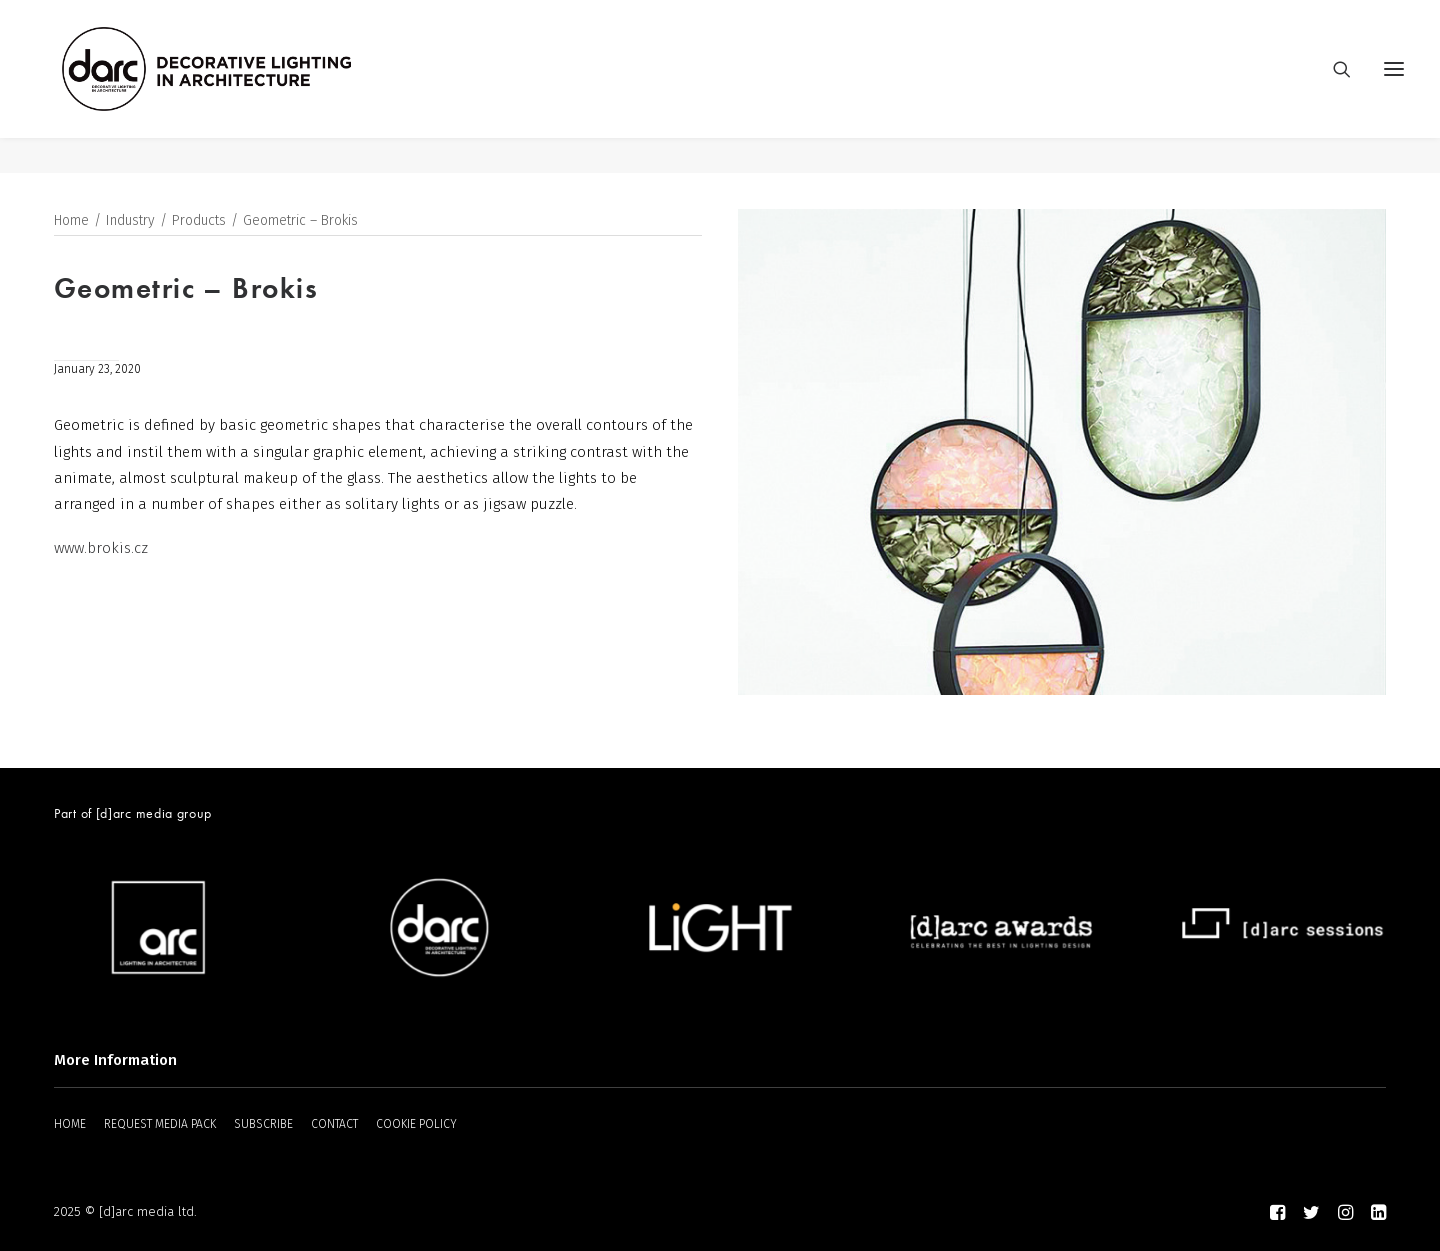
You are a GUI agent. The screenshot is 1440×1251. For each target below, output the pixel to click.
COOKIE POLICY (416, 1124)
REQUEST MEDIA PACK (160, 1124)
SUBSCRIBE (263, 1124)
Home (71, 221)
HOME (70, 1124)
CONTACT (334, 1124)
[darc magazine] (243, 87)
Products (199, 221)
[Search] (1333, 87)
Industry (130, 221)
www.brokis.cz (101, 549)
